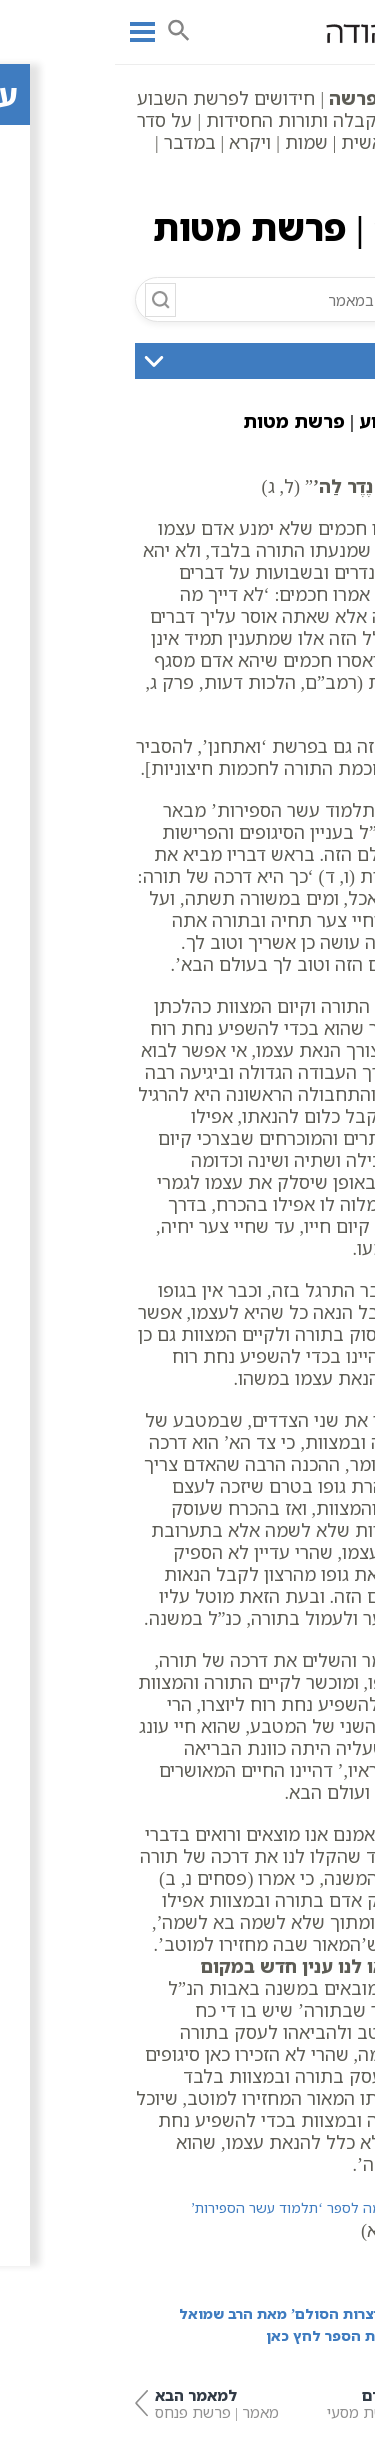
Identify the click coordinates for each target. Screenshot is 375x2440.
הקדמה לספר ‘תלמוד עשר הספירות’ (184, 2207)
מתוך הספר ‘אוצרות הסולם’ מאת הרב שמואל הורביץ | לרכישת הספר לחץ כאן (209, 2324)
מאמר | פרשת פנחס (92, 2403)
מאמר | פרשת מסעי (283, 2403)
